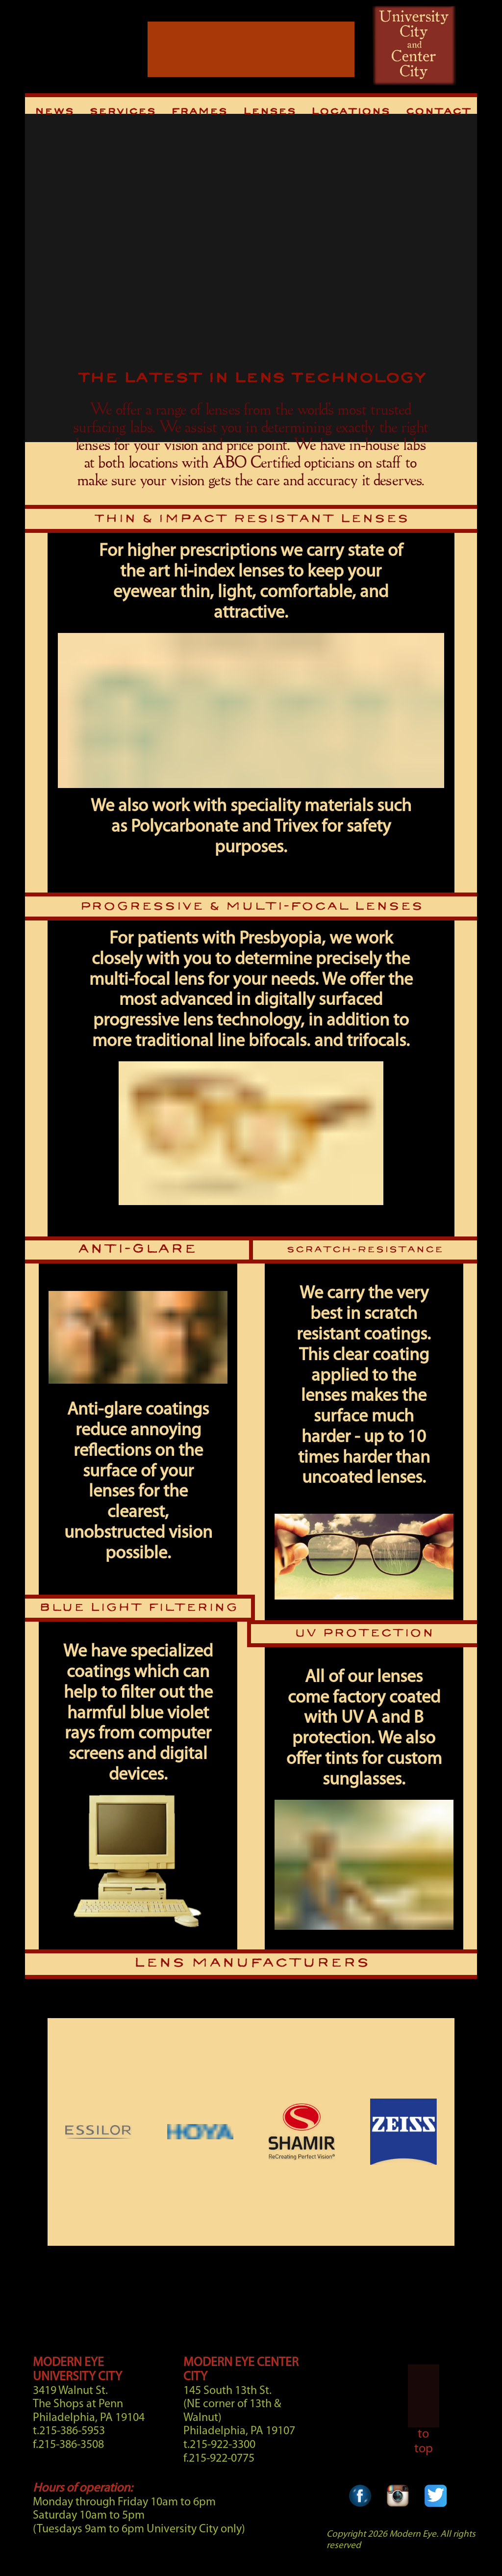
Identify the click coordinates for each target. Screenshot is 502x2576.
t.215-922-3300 (219, 2445)
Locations (350, 112)
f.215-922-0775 (218, 2459)
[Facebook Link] (360, 2508)
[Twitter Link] (435, 2508)
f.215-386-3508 (68, 2445)
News (54, 112)
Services (122, 112)
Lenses (269, 112)
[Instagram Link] (398, 2508)
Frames (199, 112)
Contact (438, 112)
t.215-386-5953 (69, 2431)
